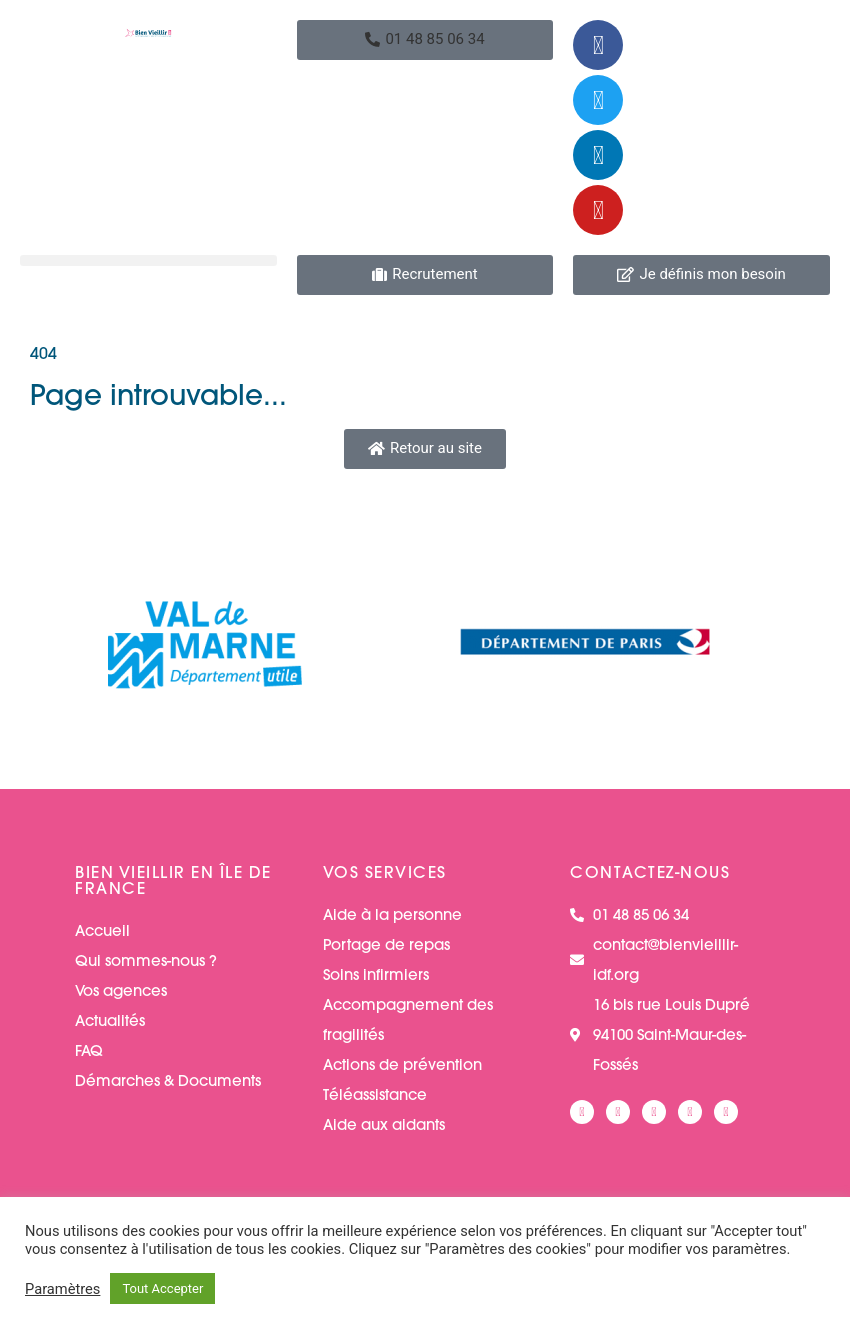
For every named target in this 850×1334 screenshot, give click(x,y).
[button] (425, 40)
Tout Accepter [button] (162, 1288)
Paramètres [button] (62, 1289)
